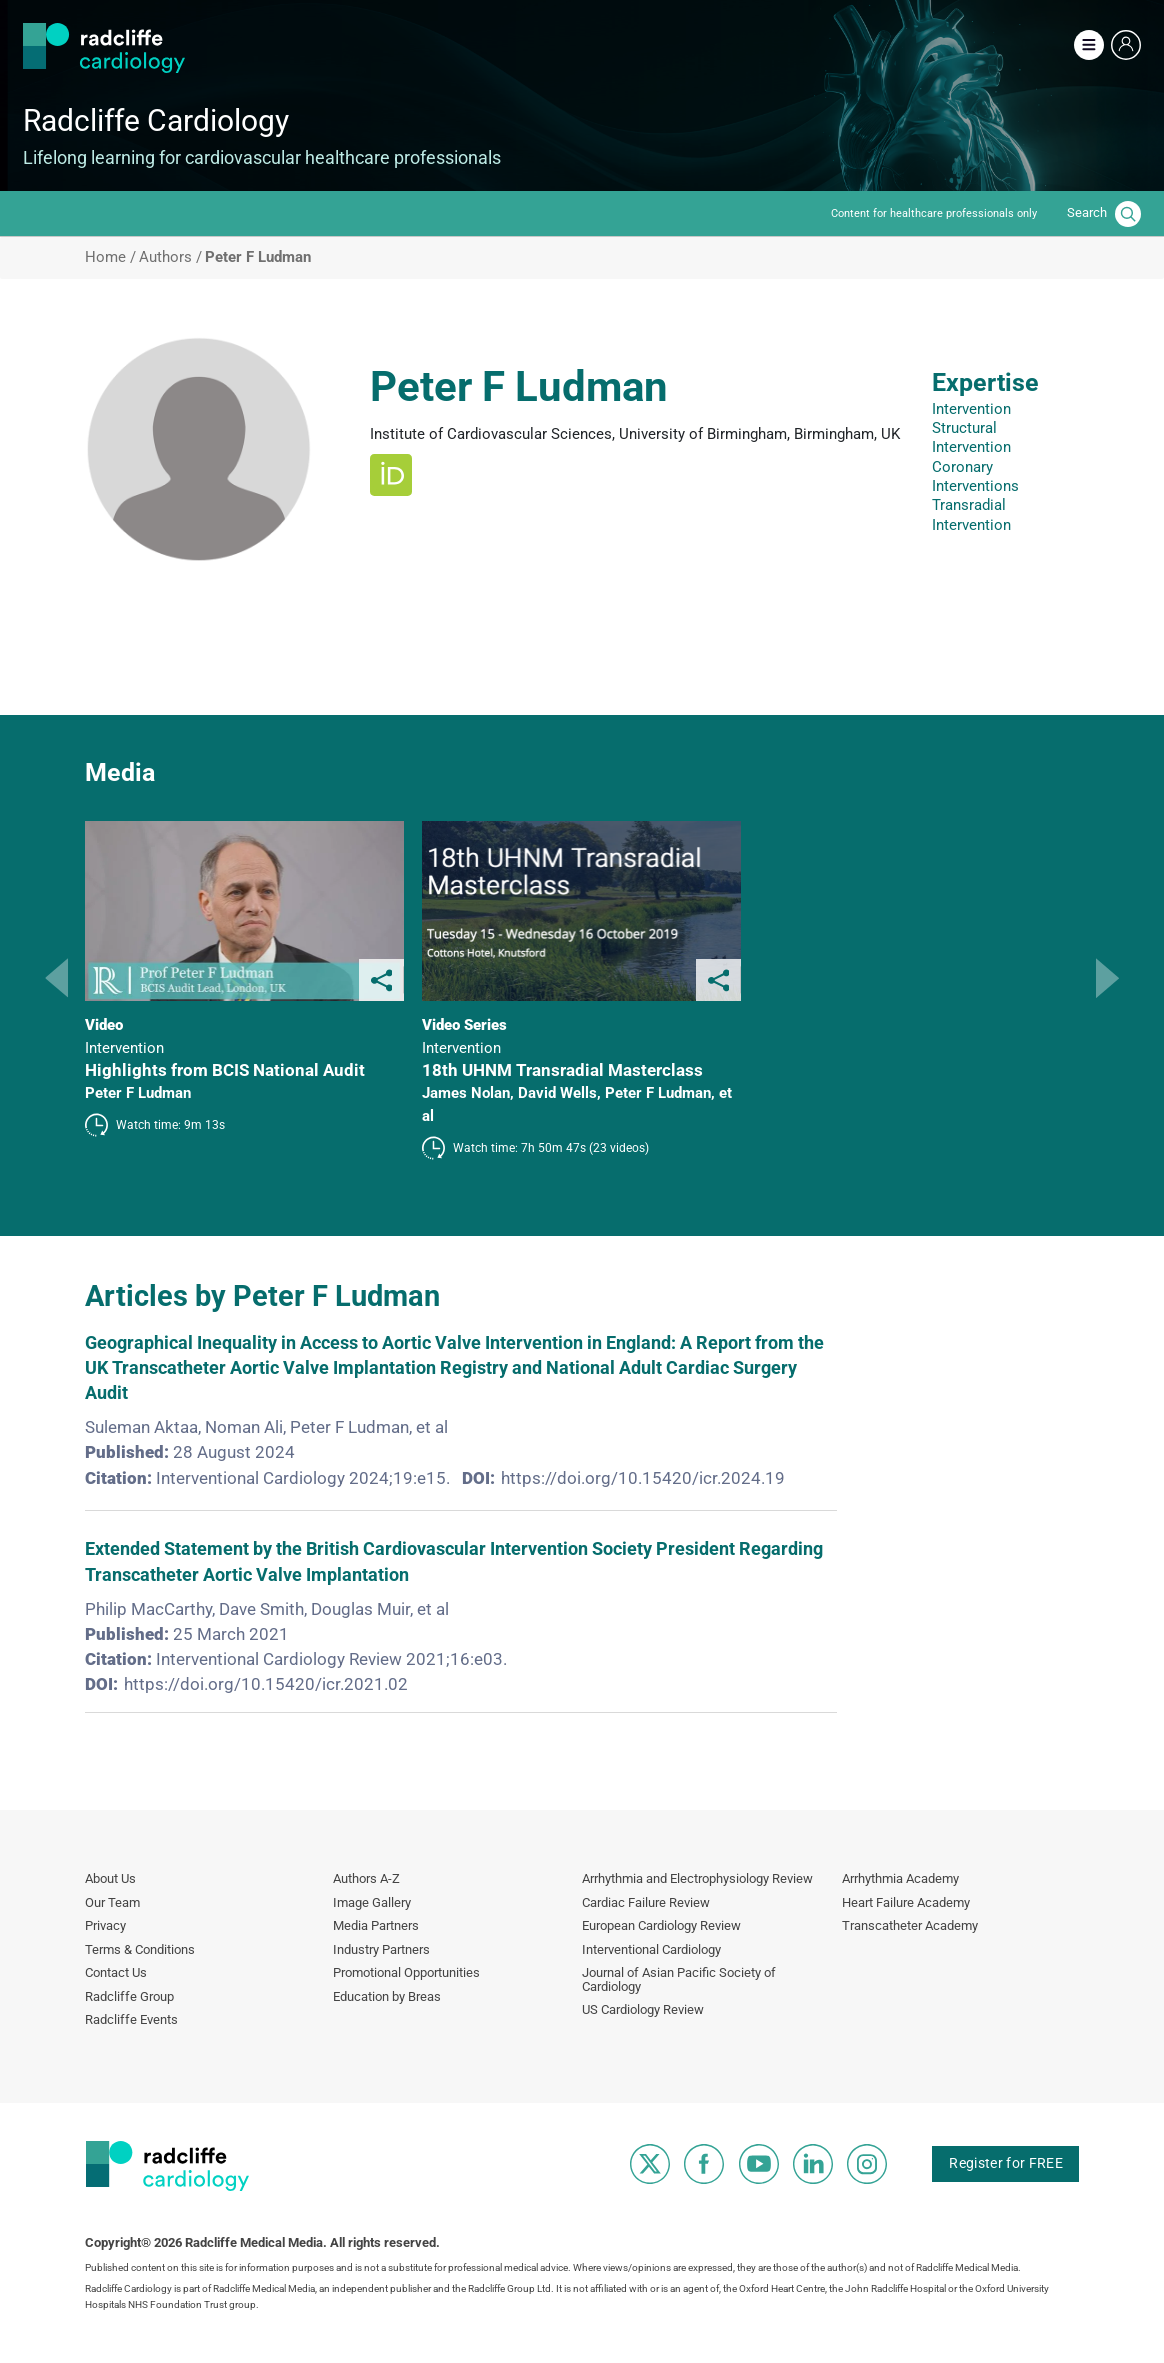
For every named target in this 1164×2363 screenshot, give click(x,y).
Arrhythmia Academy (900, 1878)
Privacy (105, 1925)
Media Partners (376, 1925)
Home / (110, 257)
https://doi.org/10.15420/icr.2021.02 (266, 1684)
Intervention (971, 409)
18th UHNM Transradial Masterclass (562, 1070)
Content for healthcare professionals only (934, 213)
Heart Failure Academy (906, 1902)
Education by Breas (387, 1996)
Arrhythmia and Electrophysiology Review (697, 1878)
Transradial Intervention (971, 514)
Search (1087, 212)
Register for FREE (1005, 2162)
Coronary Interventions (975, 476)
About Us (110, 1878)
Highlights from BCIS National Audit (225, 1070)
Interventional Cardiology (651, 1949)
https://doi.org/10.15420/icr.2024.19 (643, 1478)
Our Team (112, 1902)
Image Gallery (372, 1902)
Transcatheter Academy (910, 1925)
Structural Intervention (971, 437)
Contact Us (116, 1972)
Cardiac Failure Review (646, 1902)
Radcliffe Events (131, 2019)
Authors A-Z (366, 1878)
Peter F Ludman (138, 1093)
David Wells (557, 1093)
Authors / (170, 257)
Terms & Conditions (140, 1949)
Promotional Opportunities (406, 1972)
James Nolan (466, 1093)
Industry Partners (381, 1949)
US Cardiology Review (643, 2009)
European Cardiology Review (661, 1925)
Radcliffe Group (129, 1996)
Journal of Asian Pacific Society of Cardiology (679, 1979)
